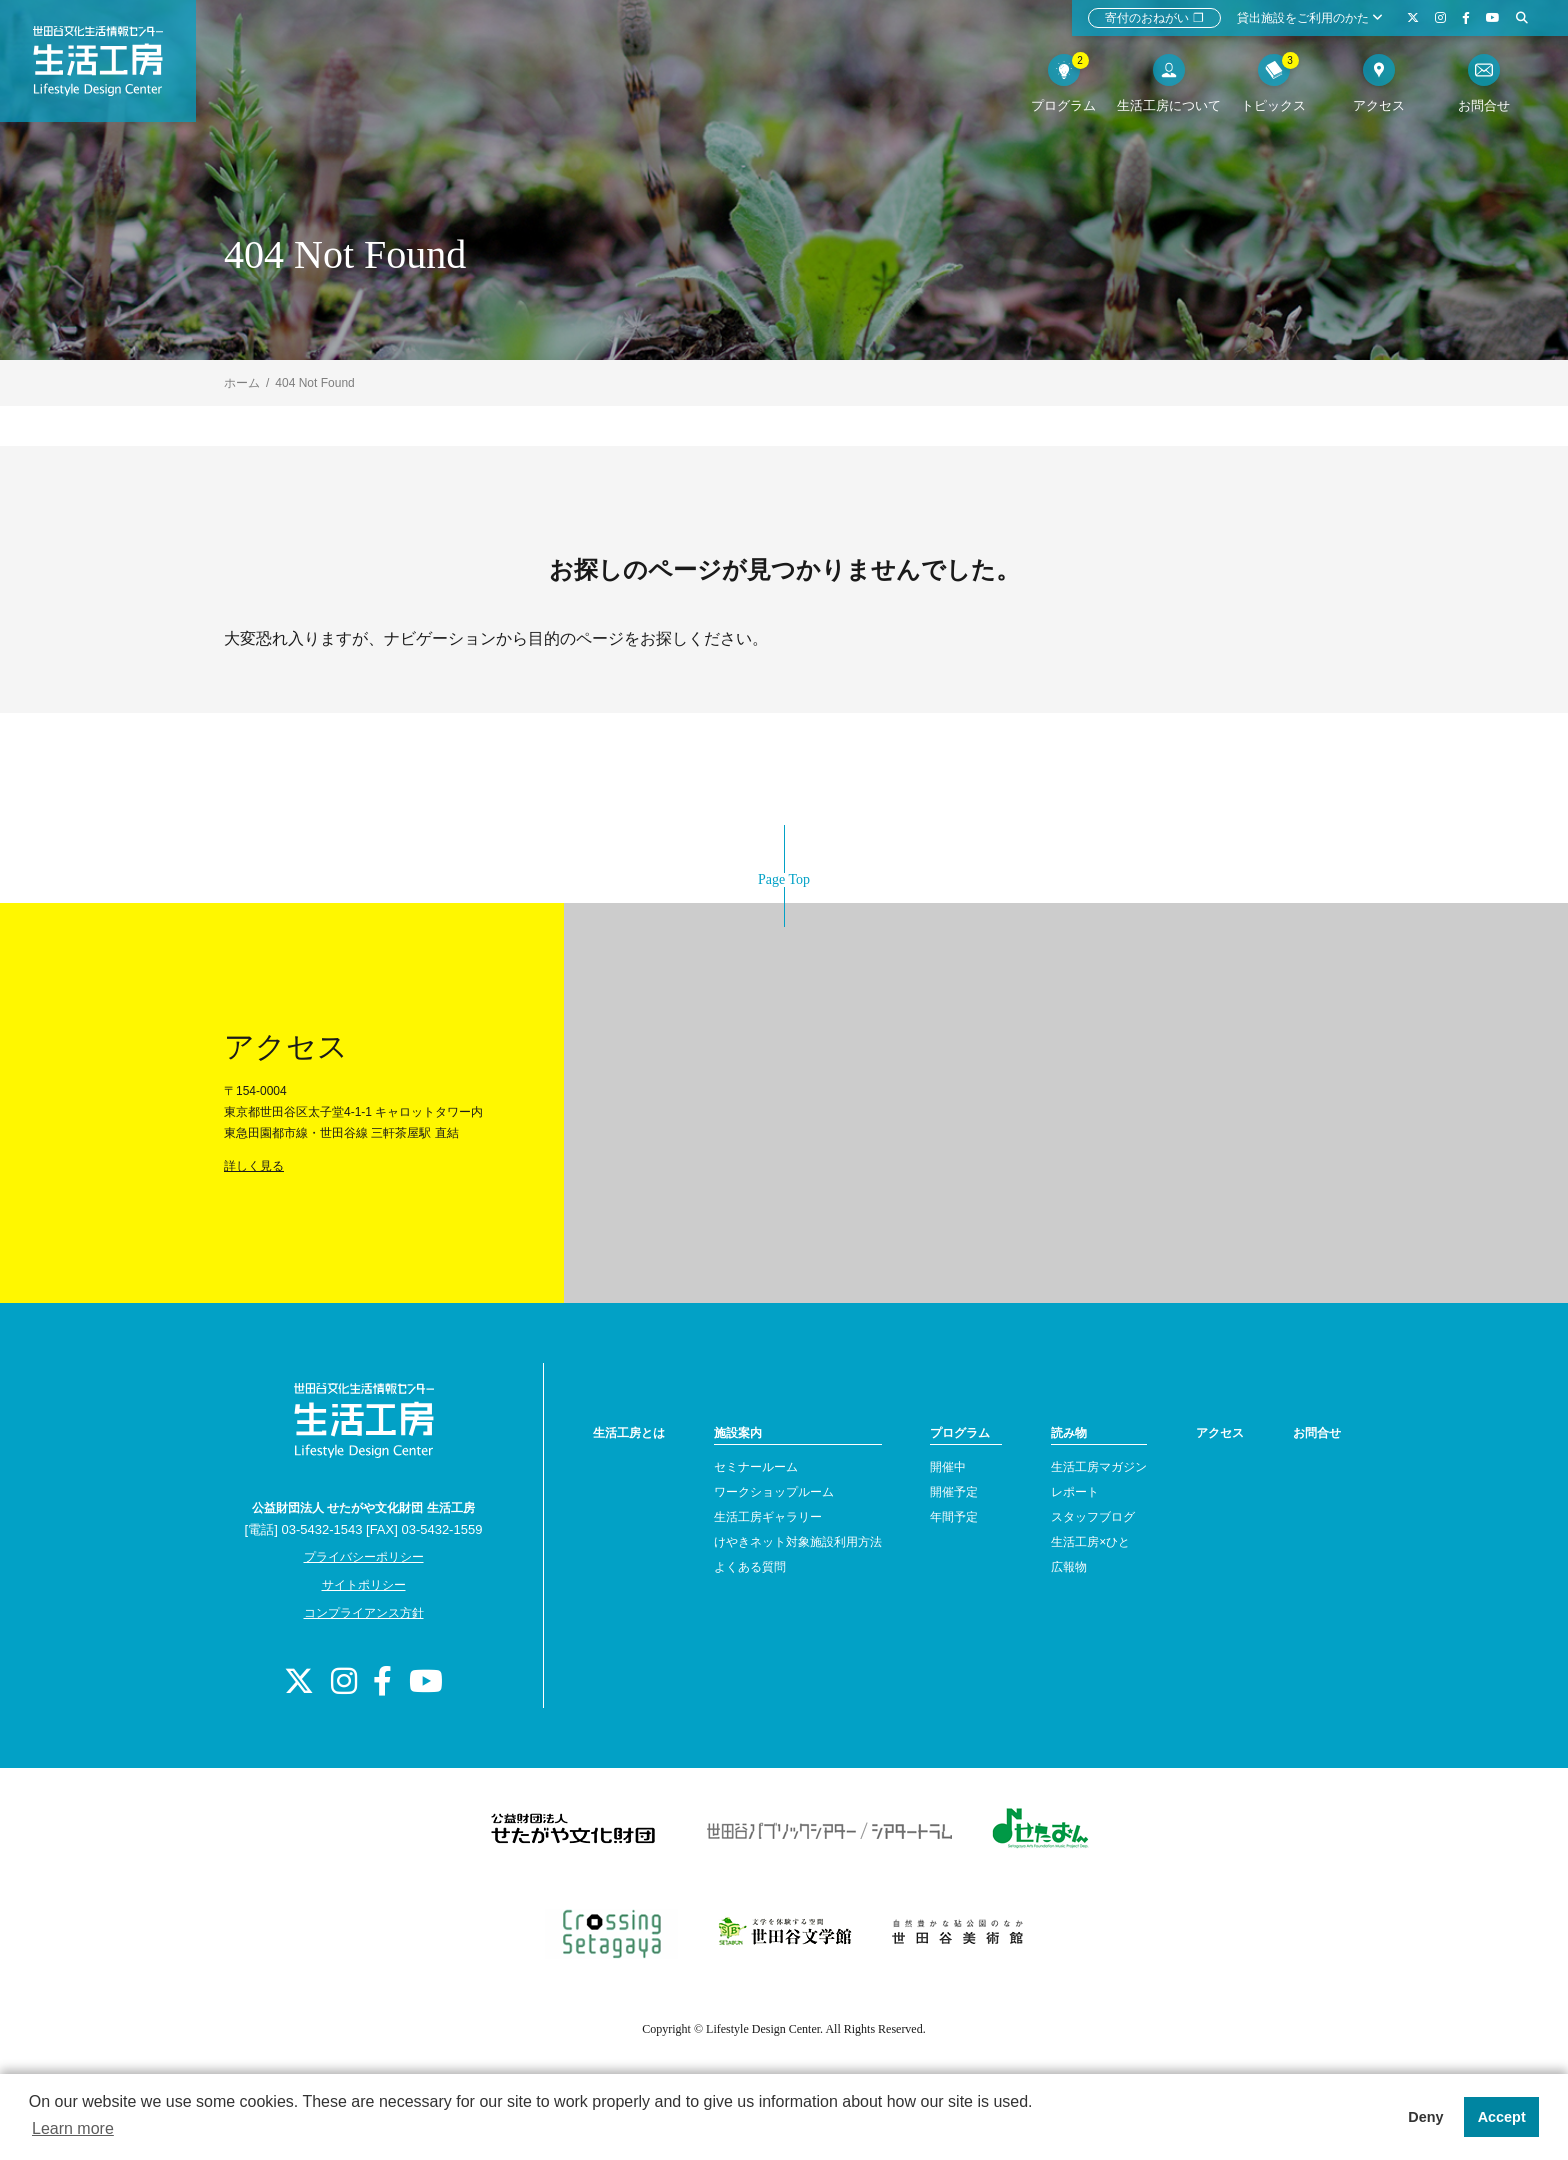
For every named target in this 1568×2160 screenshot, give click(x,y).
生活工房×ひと (1090, 1542)
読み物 (1069, 1433)
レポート (1075, 1492)
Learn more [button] (73, 2128)
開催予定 (954, 1492)
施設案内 (738, 1433)
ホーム (242, 383)
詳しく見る (254, 1166)
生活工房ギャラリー (768, 1517)
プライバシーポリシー (364, 1557)
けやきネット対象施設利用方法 (798, 1542)
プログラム (960, 1433)
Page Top (784, 879)
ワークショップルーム (774, 1492)
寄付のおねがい (1154, 18)
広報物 (1069, 1567)
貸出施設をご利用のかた (1310, 18)
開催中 (948, 1467)
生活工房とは (629, 1433)
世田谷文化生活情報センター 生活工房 (107, 66)
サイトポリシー (364, 1585)
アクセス (1220, 1433)
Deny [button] (1425, 2117)
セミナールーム (756, 1467)
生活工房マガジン (1099, 1467)
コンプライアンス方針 (364, 1613)
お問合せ (1317, 1433)
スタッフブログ (1093, 1517)
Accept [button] (1502, 2117)
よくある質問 (750, 1567)
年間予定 (954, 1517)
